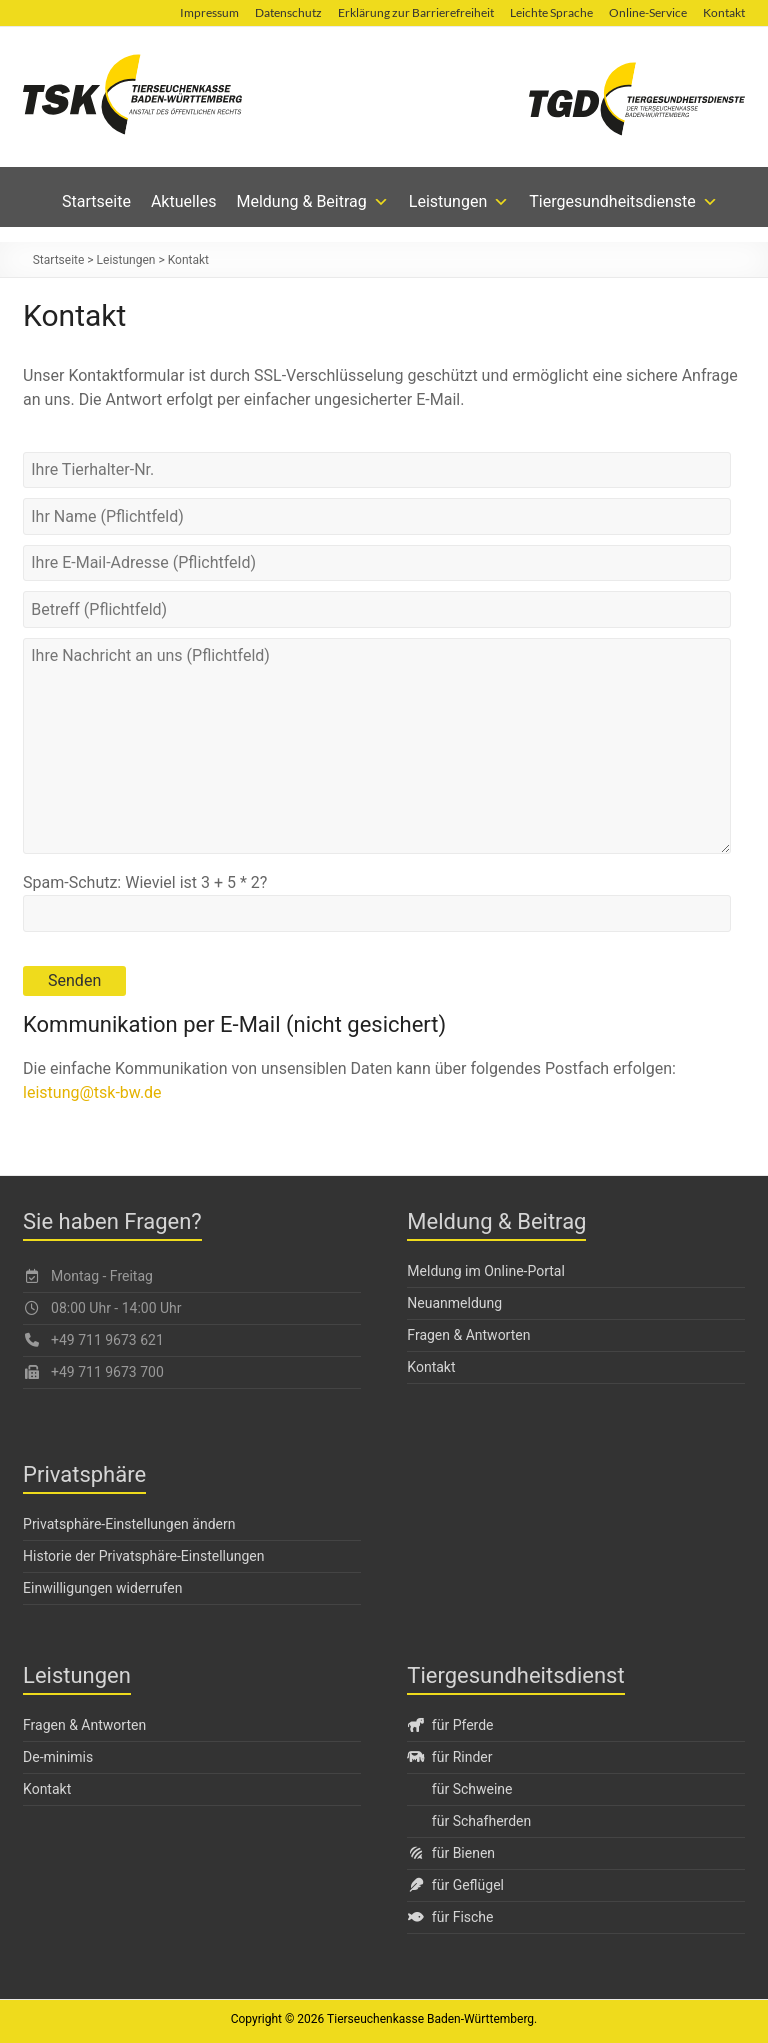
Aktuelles (184, 201)
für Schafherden (481, 1821)
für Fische (450, 1917)
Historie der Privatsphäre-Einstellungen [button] (143, 1556)
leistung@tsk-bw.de (92, 1092)
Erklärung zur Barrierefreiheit (416, 12)
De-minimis (58, 1757)
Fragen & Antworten (468, 1335)
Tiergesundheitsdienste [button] (623, 202)
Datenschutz (288, 12)
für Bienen (451, 1853)
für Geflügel (455, 1885)
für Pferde (450, 1725)
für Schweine (472, 1789)
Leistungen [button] (459, 202)
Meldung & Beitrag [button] (313, 202)
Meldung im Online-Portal (486, 1271)
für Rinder (449, 1757)
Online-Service (648, 12)
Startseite (96, 201)
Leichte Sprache (551, 12)
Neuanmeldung (454, 1303)
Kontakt (724, 12)
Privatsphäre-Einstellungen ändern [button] (129, 1524)
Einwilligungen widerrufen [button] (102, 1588)
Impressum (209, 12)
